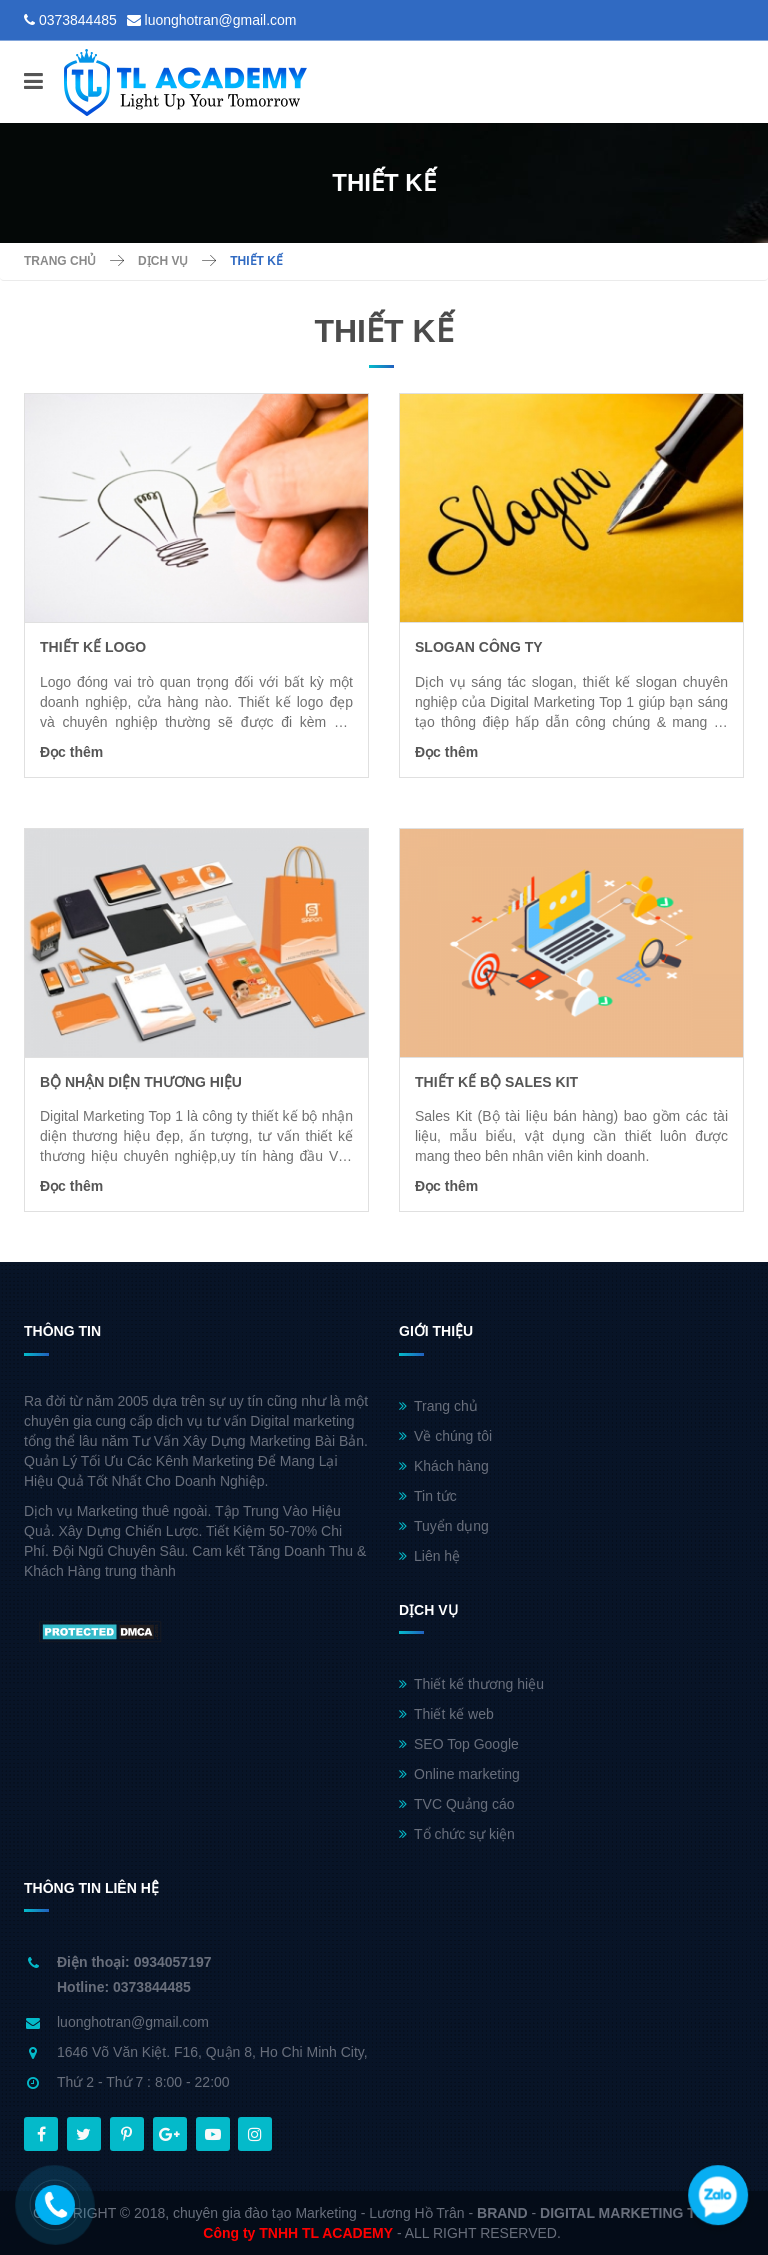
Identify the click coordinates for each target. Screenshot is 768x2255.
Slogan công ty (479, 647)
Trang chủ (438, 1406)
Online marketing (459, 1774)
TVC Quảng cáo (457, 1804)
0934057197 (173, 1962)
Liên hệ (429, 1556)
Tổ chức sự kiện (457, 1834)
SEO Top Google (459, 1744)
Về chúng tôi (445, 1436)
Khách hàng (444, 1466)
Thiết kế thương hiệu (471, 1684)
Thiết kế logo (93, 647)
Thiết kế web (446, 1714)
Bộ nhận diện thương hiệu (141, 1082)
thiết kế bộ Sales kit (496, 1082)
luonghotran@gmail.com (221, 20)
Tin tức (428, 1496)
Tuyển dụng (444, 1526)
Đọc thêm (71, 752)
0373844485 (78, 20)
